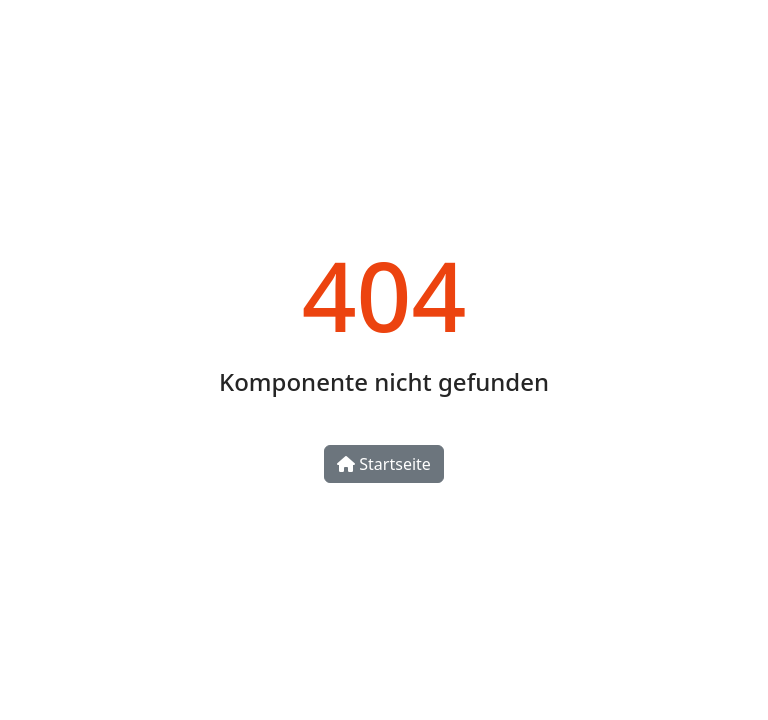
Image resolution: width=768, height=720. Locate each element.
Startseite (384, 464)
